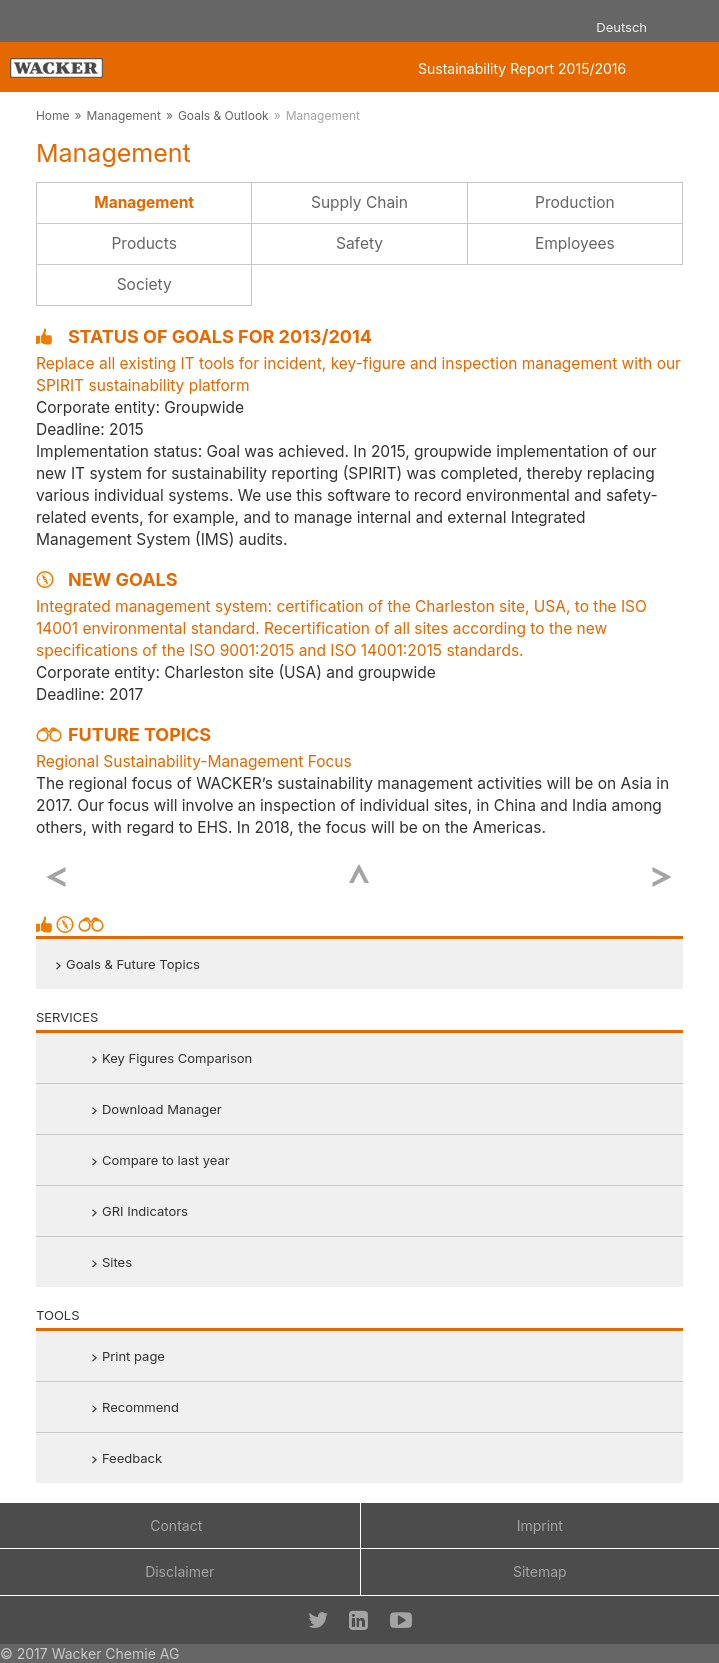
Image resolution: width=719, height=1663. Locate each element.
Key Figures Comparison (177, 1058)
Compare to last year (166, 1160)
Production (575, 202)
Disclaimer (179, 1571)
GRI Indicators (145, 1211)
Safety (359, 243)
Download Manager (162, 1109)
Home (53, 115)
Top (359, 873)
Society (144, 284)
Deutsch (621, 27)
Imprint (540, 1525)
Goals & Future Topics (133, 964)
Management (124, 115)
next (662, 877)
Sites (117, 1262)
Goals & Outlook (223, 115)
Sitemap (540, 1571)
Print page (133, 1356)
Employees (575, 243)
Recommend (140, 1407)
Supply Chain (359, 202)
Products (143, 243)
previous (56, 877)
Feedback (132, 1458)
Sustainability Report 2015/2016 (522, 68)
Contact (176, 1525)
